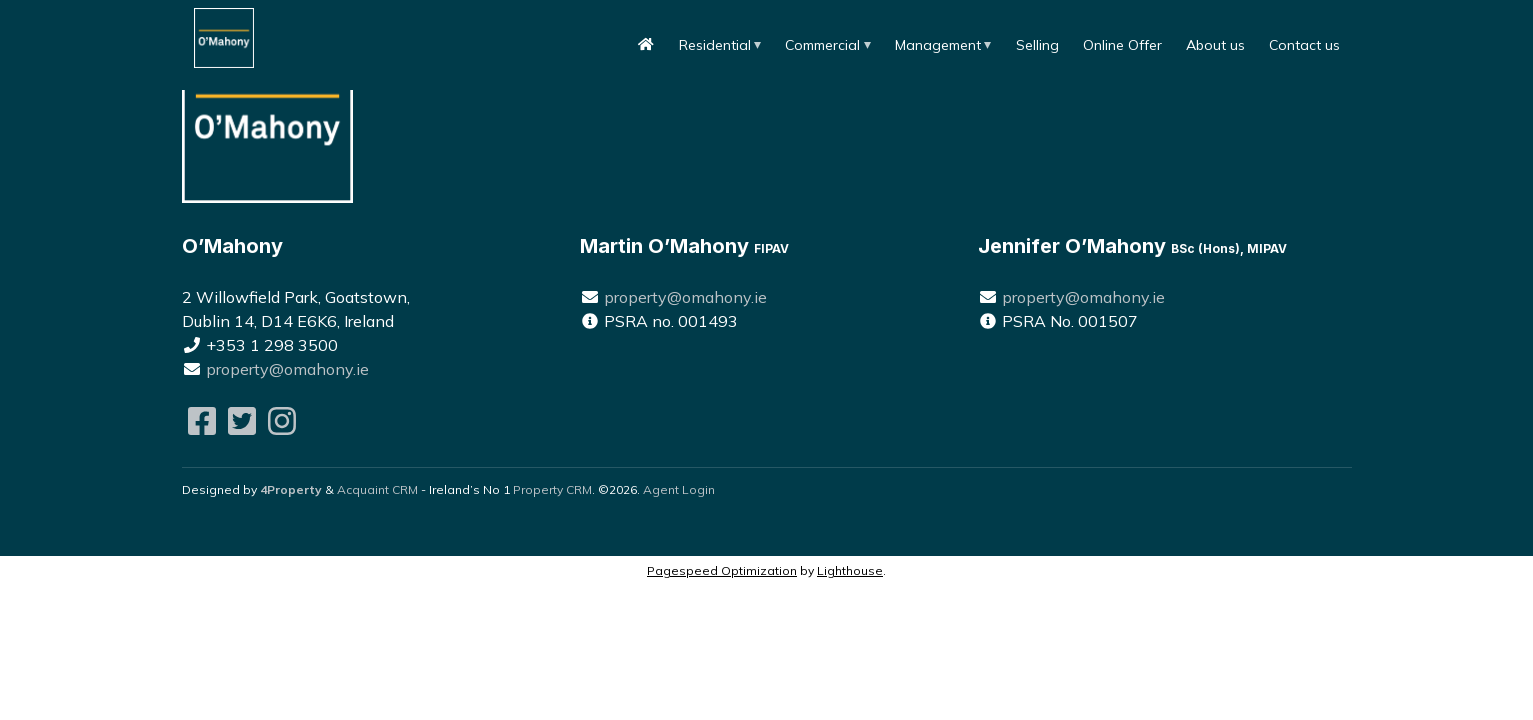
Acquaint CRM (377, 489)
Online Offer (1122, 45)
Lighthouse (850, 570)
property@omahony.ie (287, 369)
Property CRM (552, 489)
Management (938, 45)
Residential (715, 45)
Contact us (1304, 45)
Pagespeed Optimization (722, 570)
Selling (1037, 45)
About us (1215, 45)
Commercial (822, 45)
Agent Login (679, 489)
